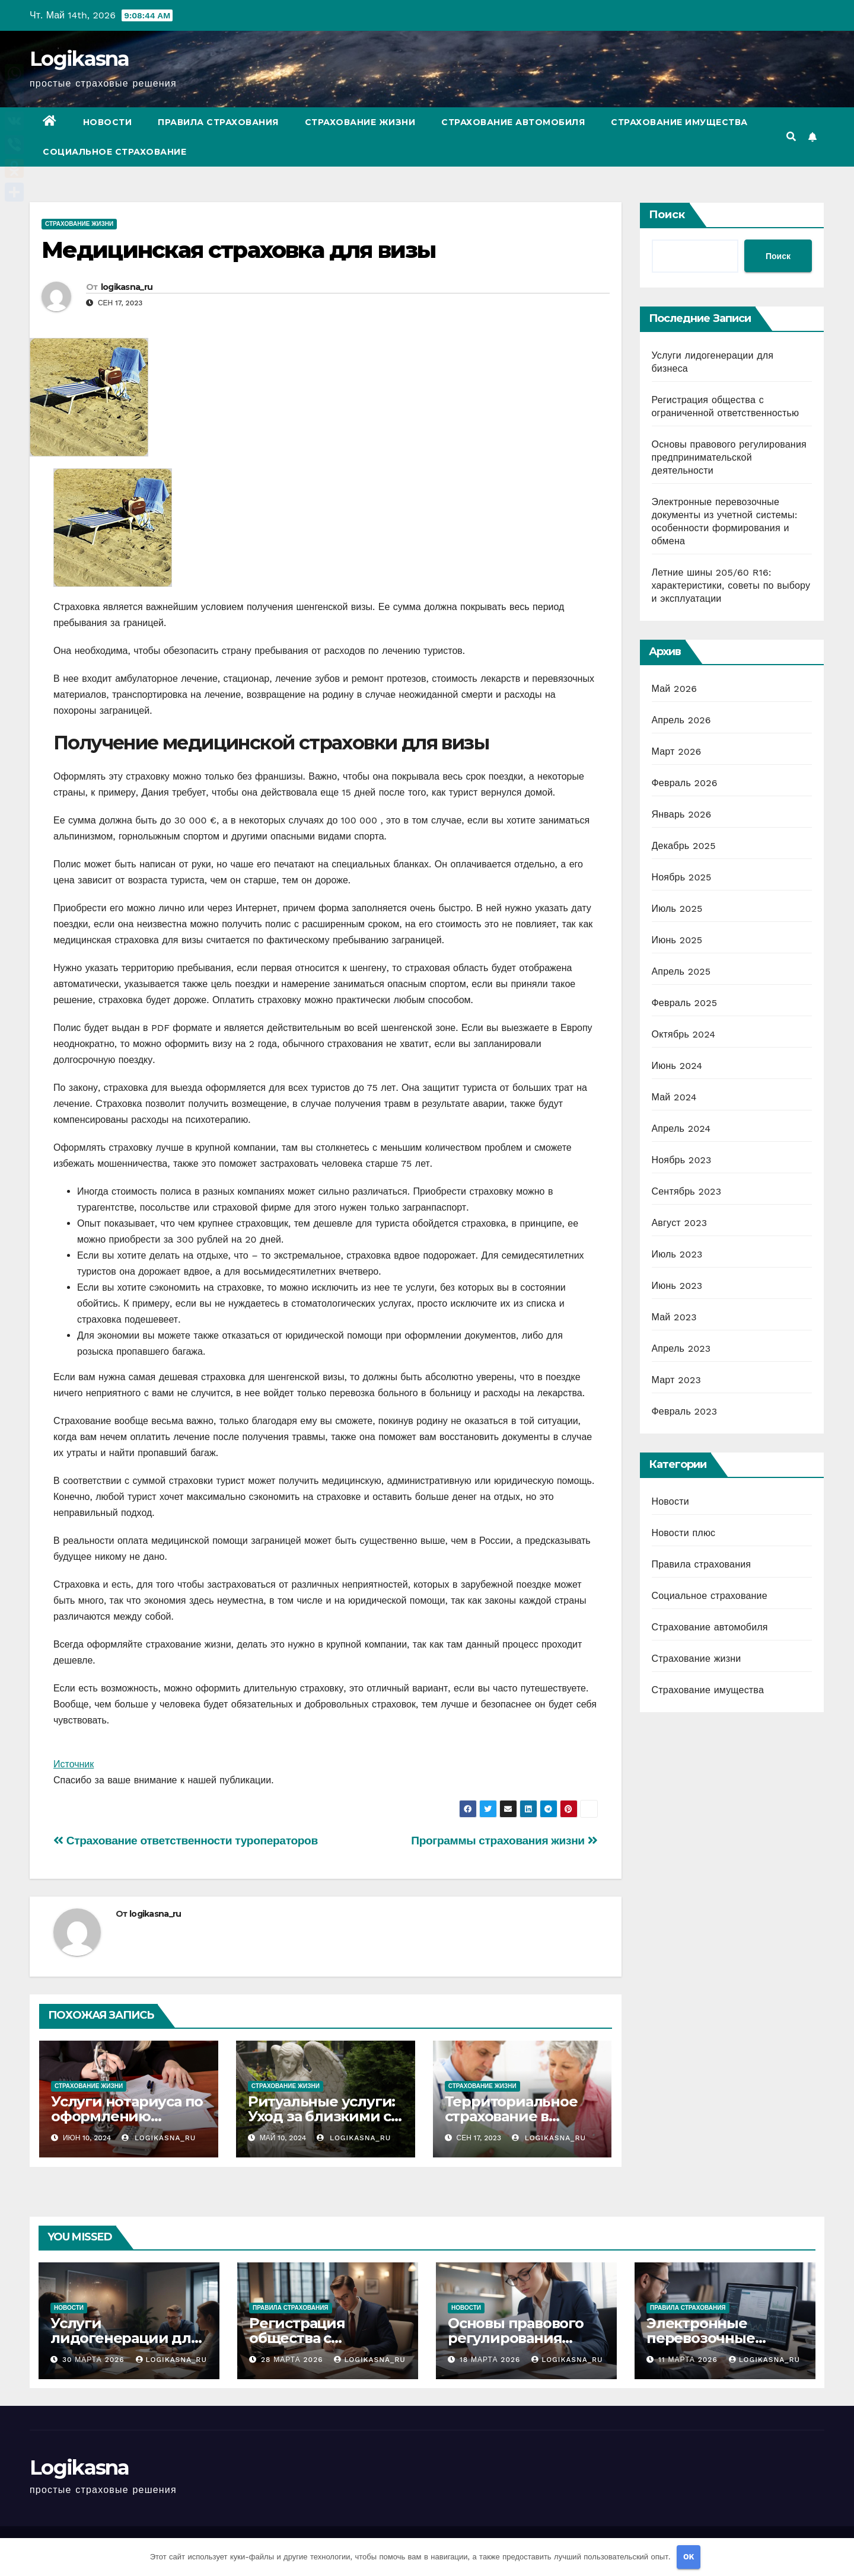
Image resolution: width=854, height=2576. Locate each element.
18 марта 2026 (491, 2359)
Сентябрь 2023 (687, 1191)
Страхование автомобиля (513, 122)
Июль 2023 (677, 1254)
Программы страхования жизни (504, 1840)
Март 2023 (676, 1380)
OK (688, 2556)
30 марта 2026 (95, 2359)
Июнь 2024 (677, 1065)
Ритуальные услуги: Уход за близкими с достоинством (321, 2116)
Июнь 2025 (677, 940)
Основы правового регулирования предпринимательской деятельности (729, 457)
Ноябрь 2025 (682, 877)
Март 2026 (677, 751)
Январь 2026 (682, 814)
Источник (73, 1764)
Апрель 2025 (681, 971)
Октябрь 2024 (684, 1034)
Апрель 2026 (681, 720)
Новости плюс (684, 1532)
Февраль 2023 (685, 1411)
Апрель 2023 (681, 1348)
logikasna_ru (127, 287)
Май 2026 (674, 688)
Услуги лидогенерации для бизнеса (125, 2338)
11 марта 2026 (689, 2359)
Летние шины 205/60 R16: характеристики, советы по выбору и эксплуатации (731, 585)
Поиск (667, 214)
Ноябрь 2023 (682, 1160)
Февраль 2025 (685, 1002)
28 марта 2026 (293, 2359)
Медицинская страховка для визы (238, 250)
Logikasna (79, 58)
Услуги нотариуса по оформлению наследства (127, 2116)
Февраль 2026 (685, 783)
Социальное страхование (114, 151)
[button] (791, 136)
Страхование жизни (360, 122)
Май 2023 (674, 1317)
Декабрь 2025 (684, 845)
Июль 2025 (677, 908)
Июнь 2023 (677, 1285)
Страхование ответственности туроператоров (185, 1840)
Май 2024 (674, 1097)
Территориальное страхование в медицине (511, 2116)
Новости (107, 122)
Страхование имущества (679, 122)
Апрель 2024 (681, 1128)
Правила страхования (218, 122)
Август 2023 (680, 1222)
